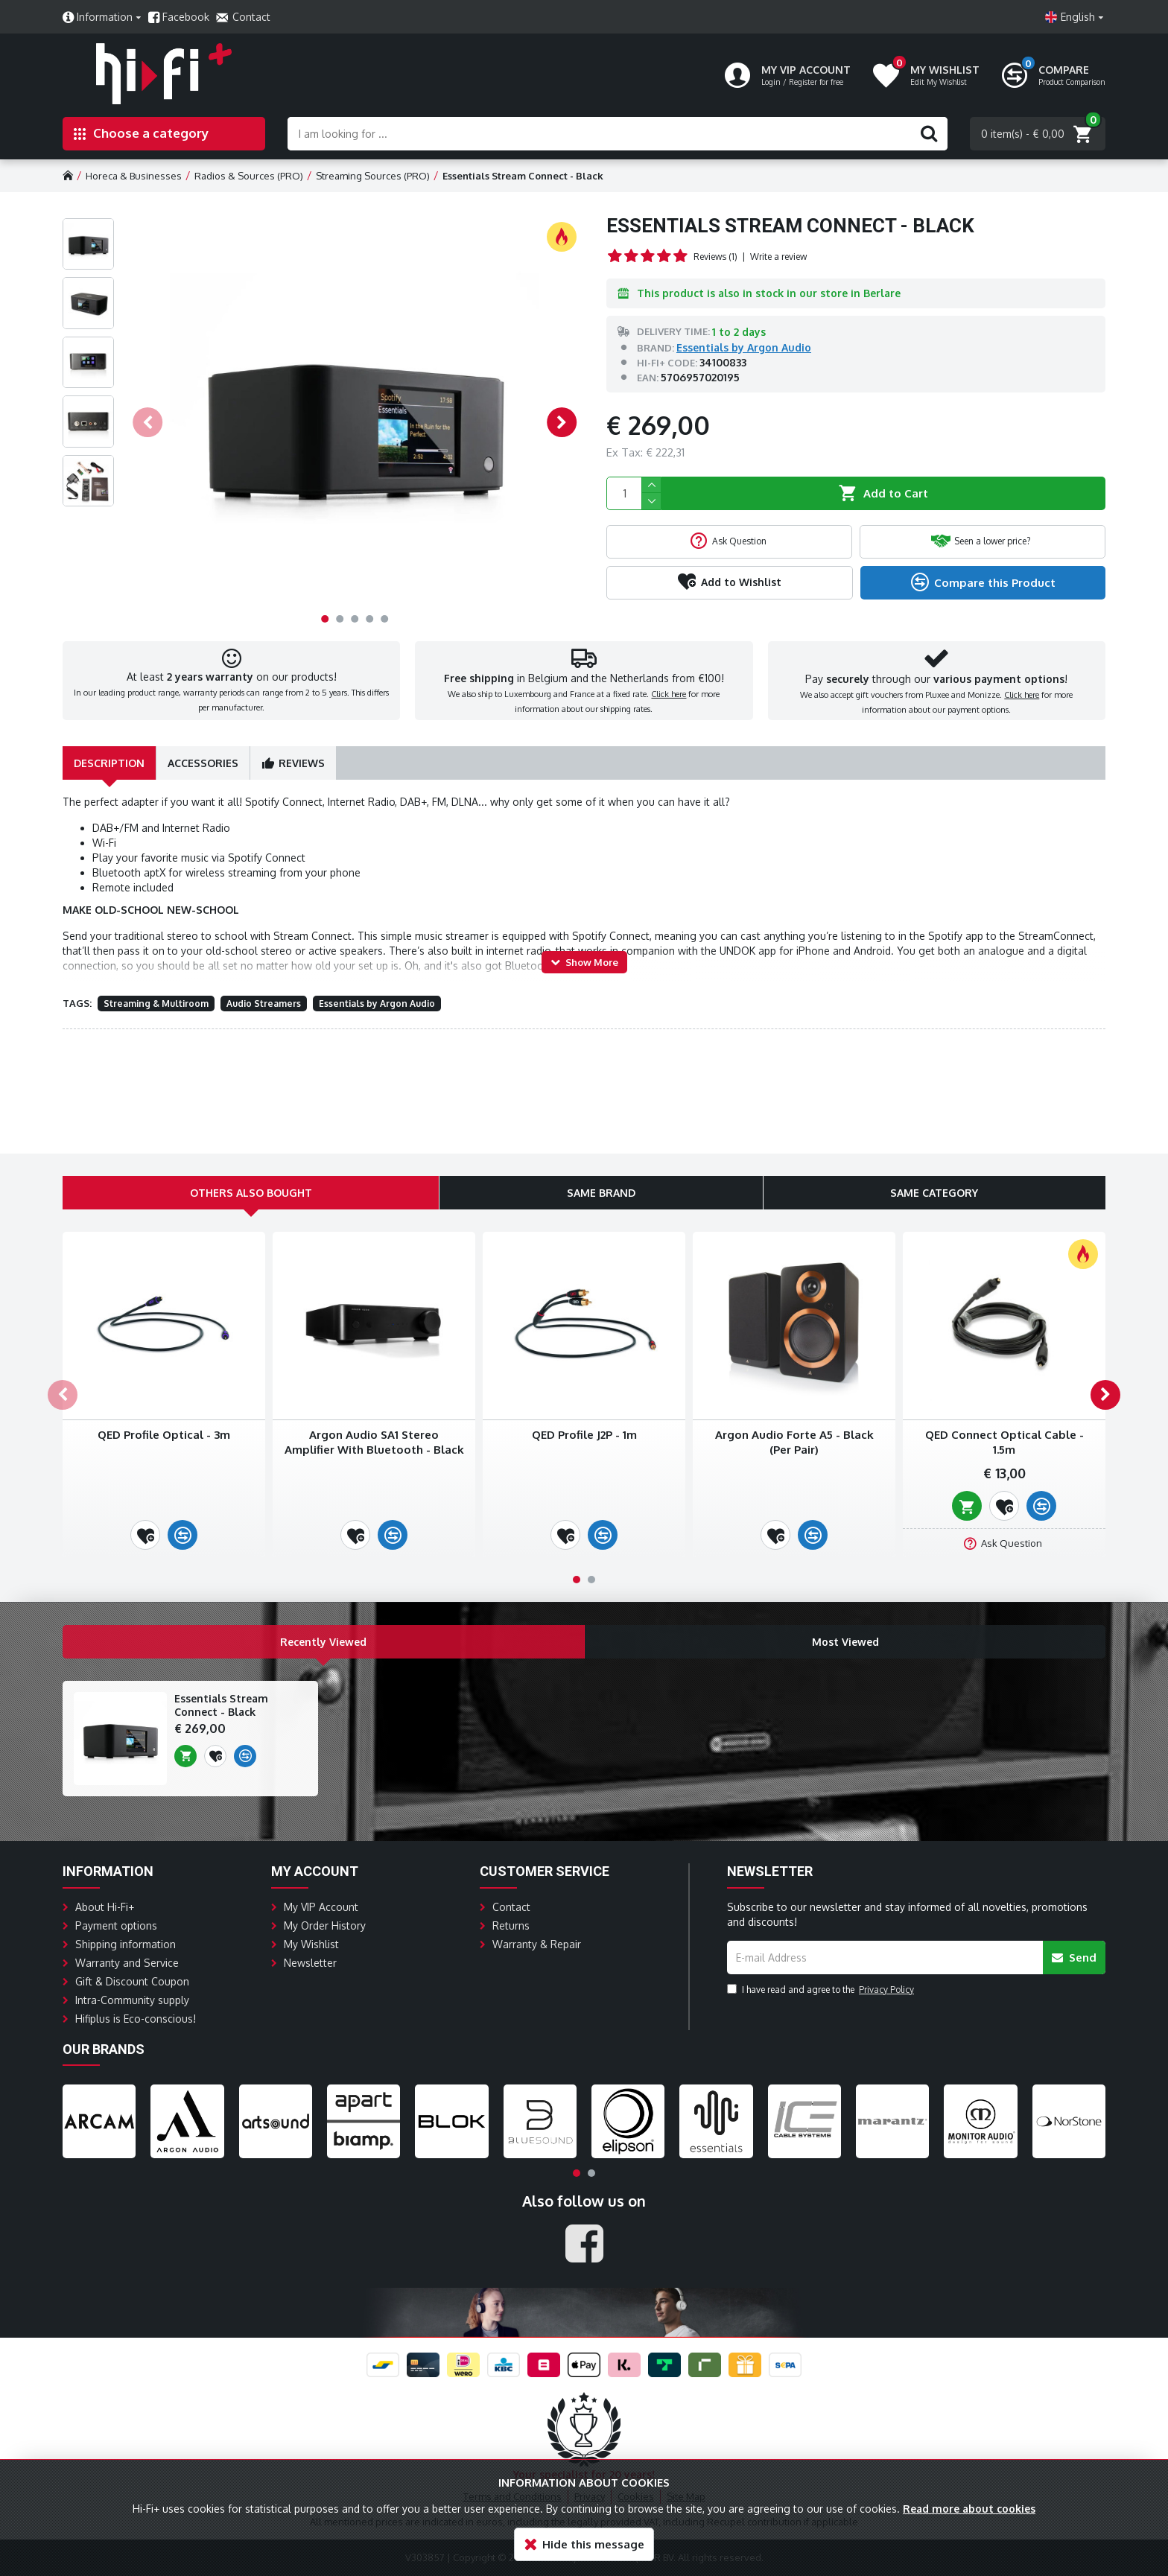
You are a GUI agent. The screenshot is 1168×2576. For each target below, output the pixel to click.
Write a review (778, 256)
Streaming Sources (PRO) (373, 176)
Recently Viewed (323, 1565)
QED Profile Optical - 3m (164, 1359)
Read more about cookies (969, 2508)
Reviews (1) (715, 256)
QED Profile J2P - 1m (584, 1359)
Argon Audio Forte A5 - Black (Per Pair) (794, 1366)
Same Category (934, 1116)
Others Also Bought (251, 1116)
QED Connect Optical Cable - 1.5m (1004, 1366)
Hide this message (593, 2544)
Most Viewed (845, 1565)
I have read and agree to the (821, 1912)
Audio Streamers (263, 1011)
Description (109, 770)
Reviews (302, 770)
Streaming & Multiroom (156, 1011)
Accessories (203, 770)
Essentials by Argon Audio (743, 347)
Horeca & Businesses (134, 176)
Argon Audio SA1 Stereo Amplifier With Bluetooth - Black (374, 1366)
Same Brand (601, 1116)
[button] (147, 422)
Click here (668, 698)
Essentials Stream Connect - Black (221, 1629)
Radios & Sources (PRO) (248, 176)
